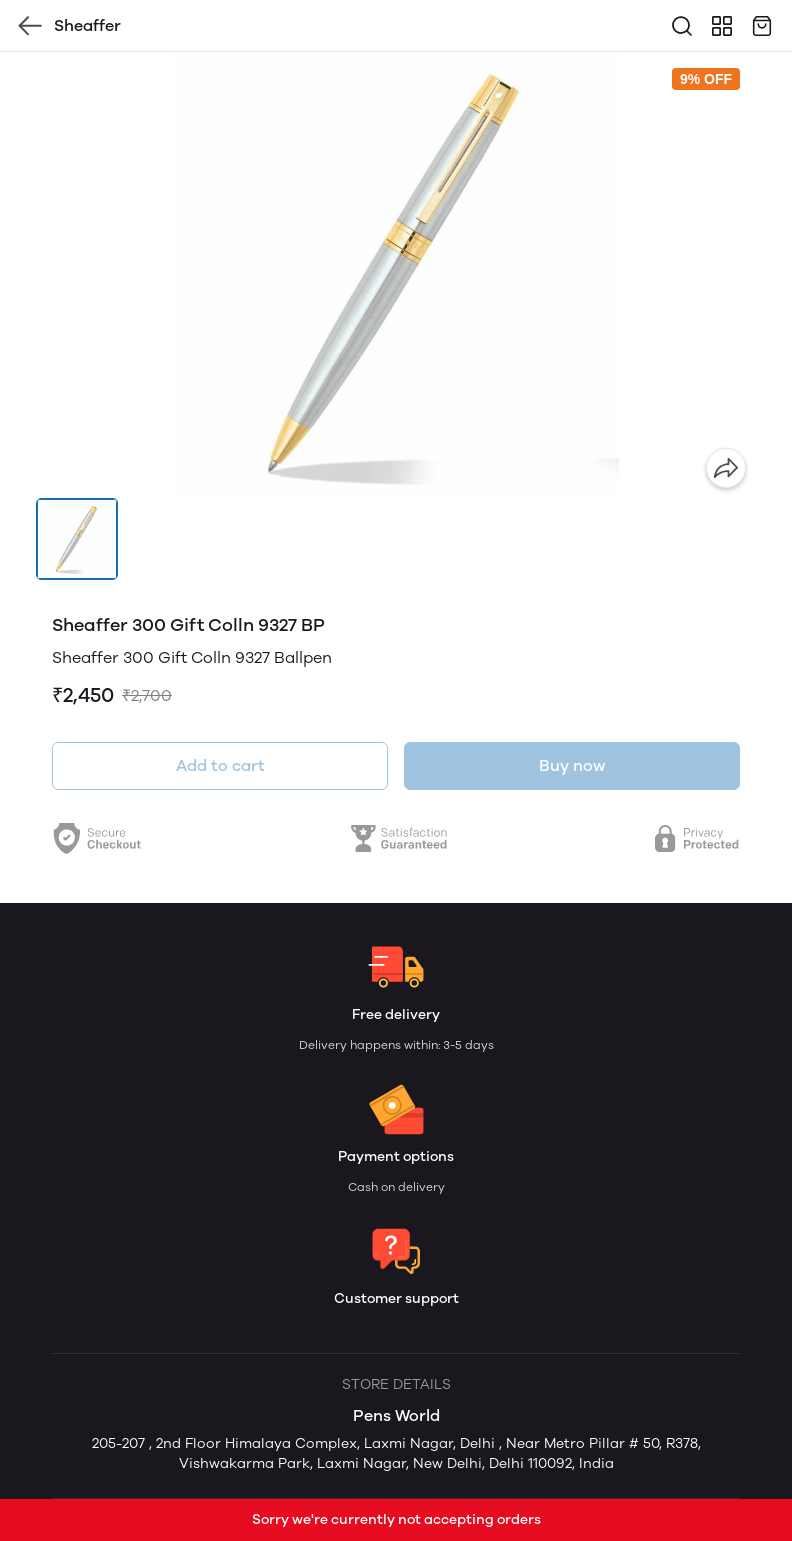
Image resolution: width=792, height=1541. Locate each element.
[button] (77, 539)
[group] (396, 275)
